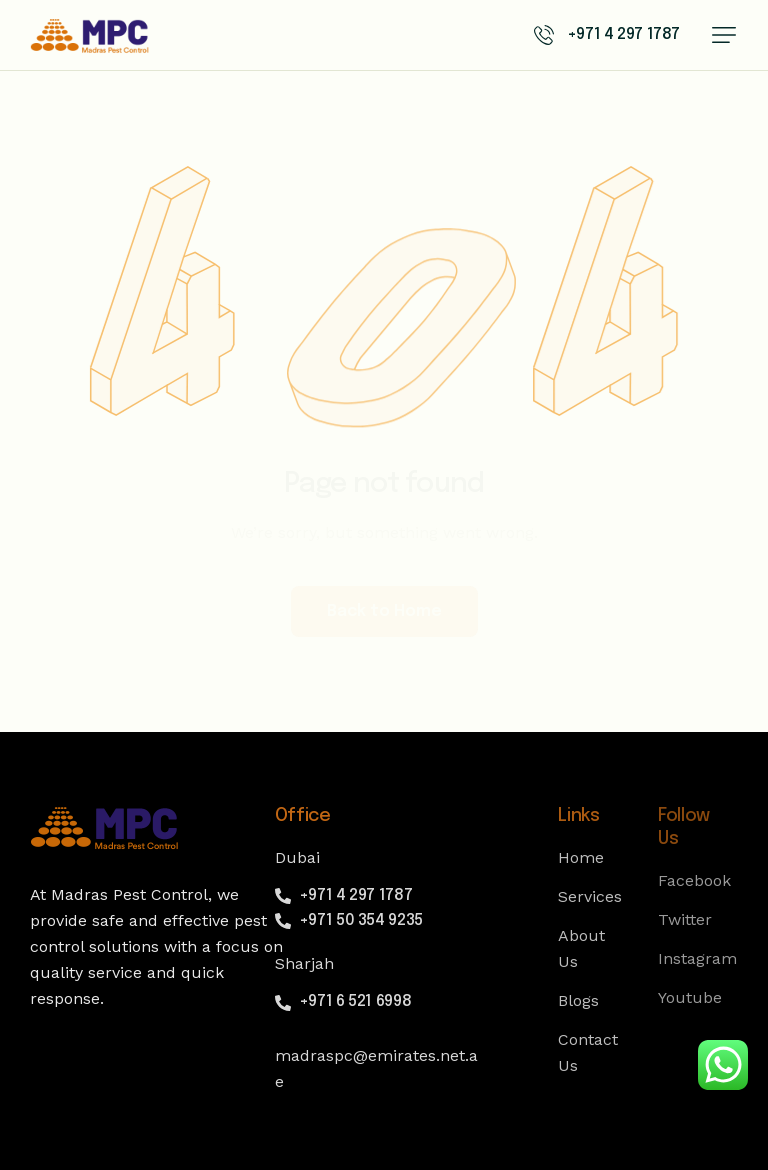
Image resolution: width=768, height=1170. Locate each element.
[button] (724, 35)
